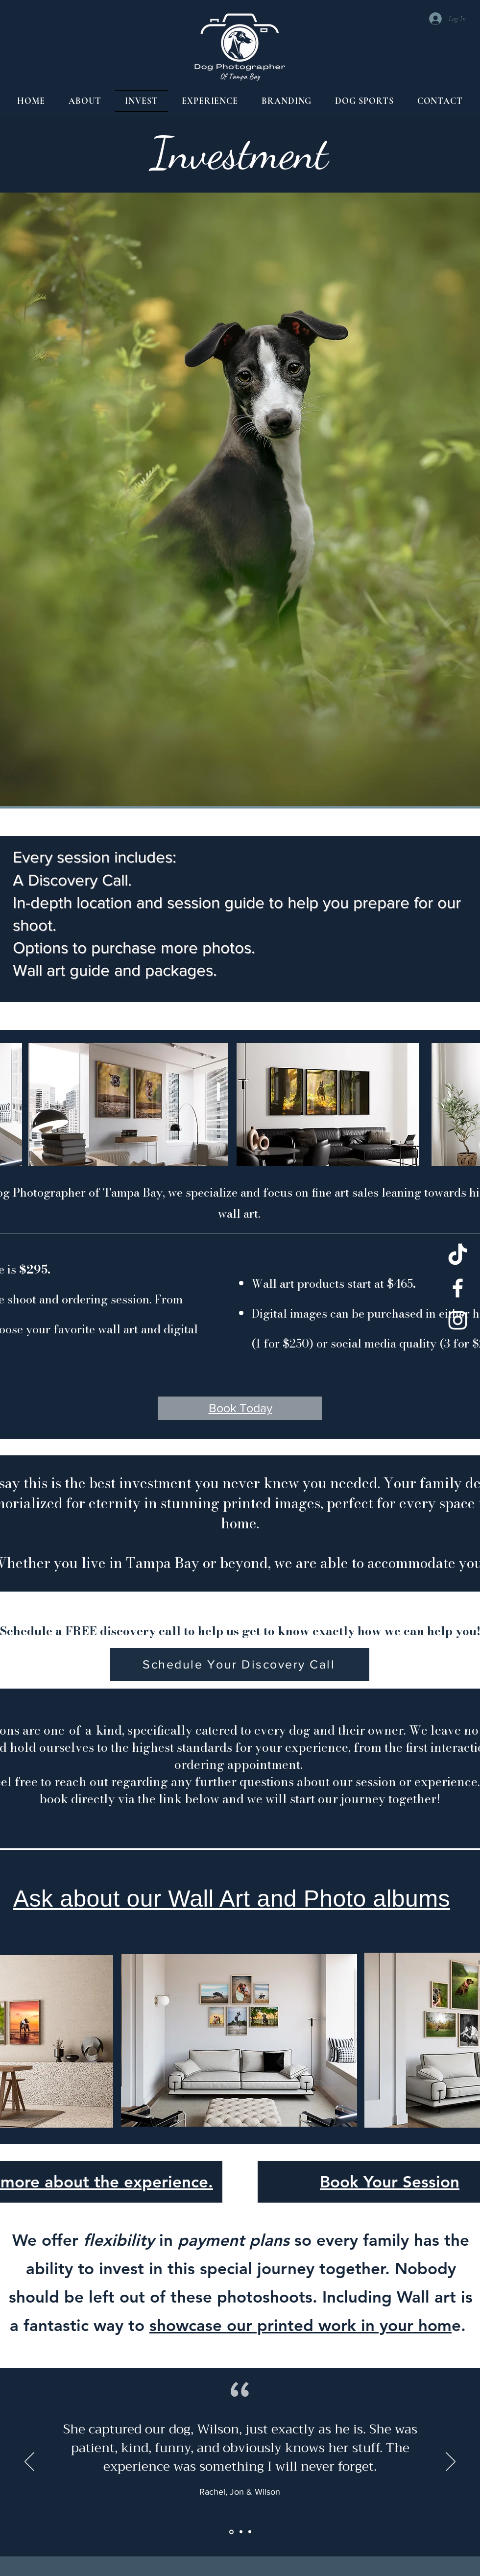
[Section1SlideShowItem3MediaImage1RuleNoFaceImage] (249, 2531)
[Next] (451, 2462)
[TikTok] (457, 1255)
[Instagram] (457, 1320)
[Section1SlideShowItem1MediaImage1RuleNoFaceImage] (231, 2531)
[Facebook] (457, 1288)
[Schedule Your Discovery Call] (239, 1664)
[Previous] (29, 2462)
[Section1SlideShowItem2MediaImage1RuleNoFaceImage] (241, 2531)
